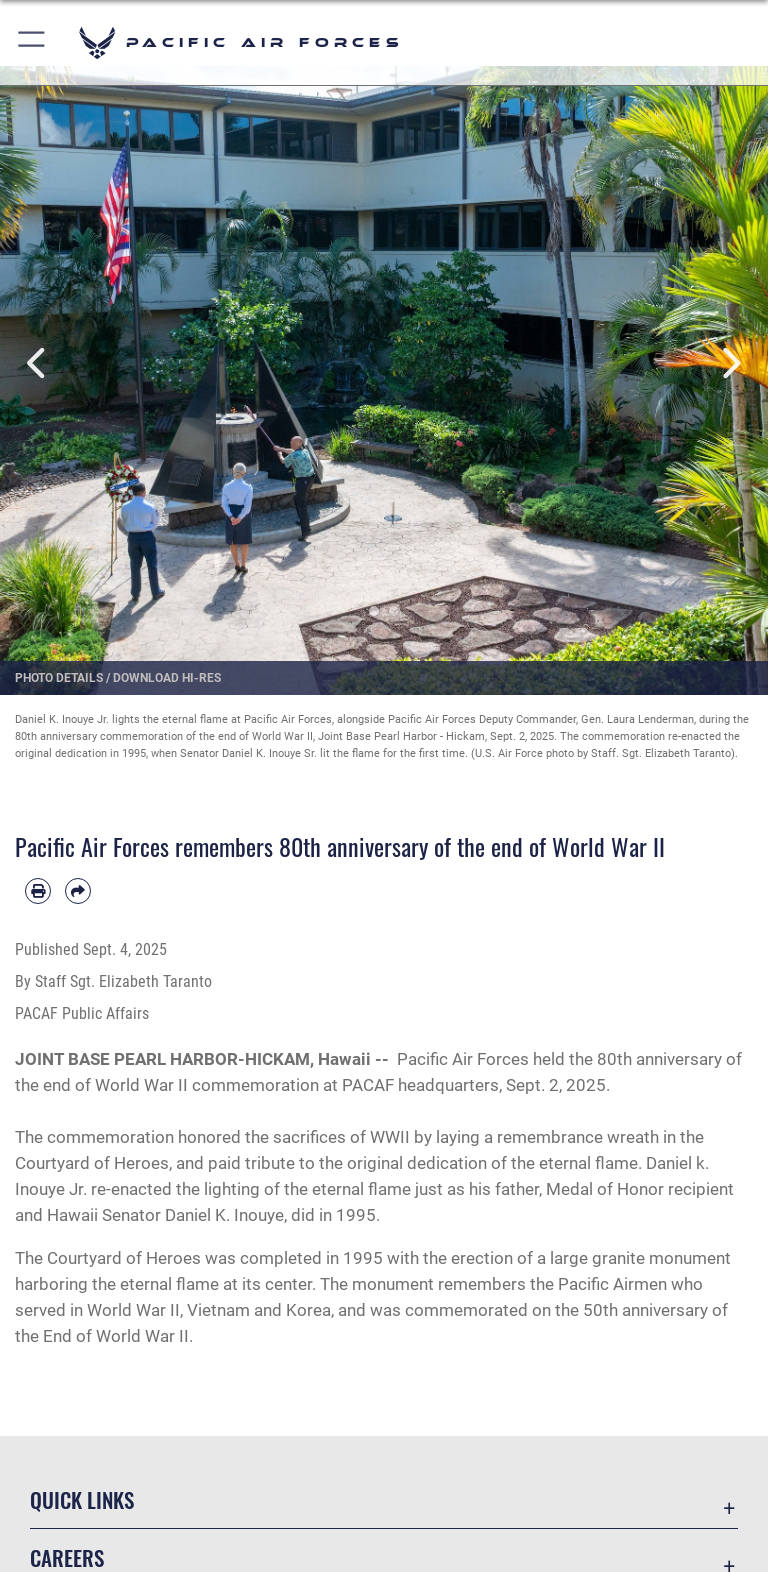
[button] (32, 42)
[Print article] (38, 891)
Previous (38, 363)
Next (729, 363)
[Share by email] (78, 891)
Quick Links (82, 1499)
